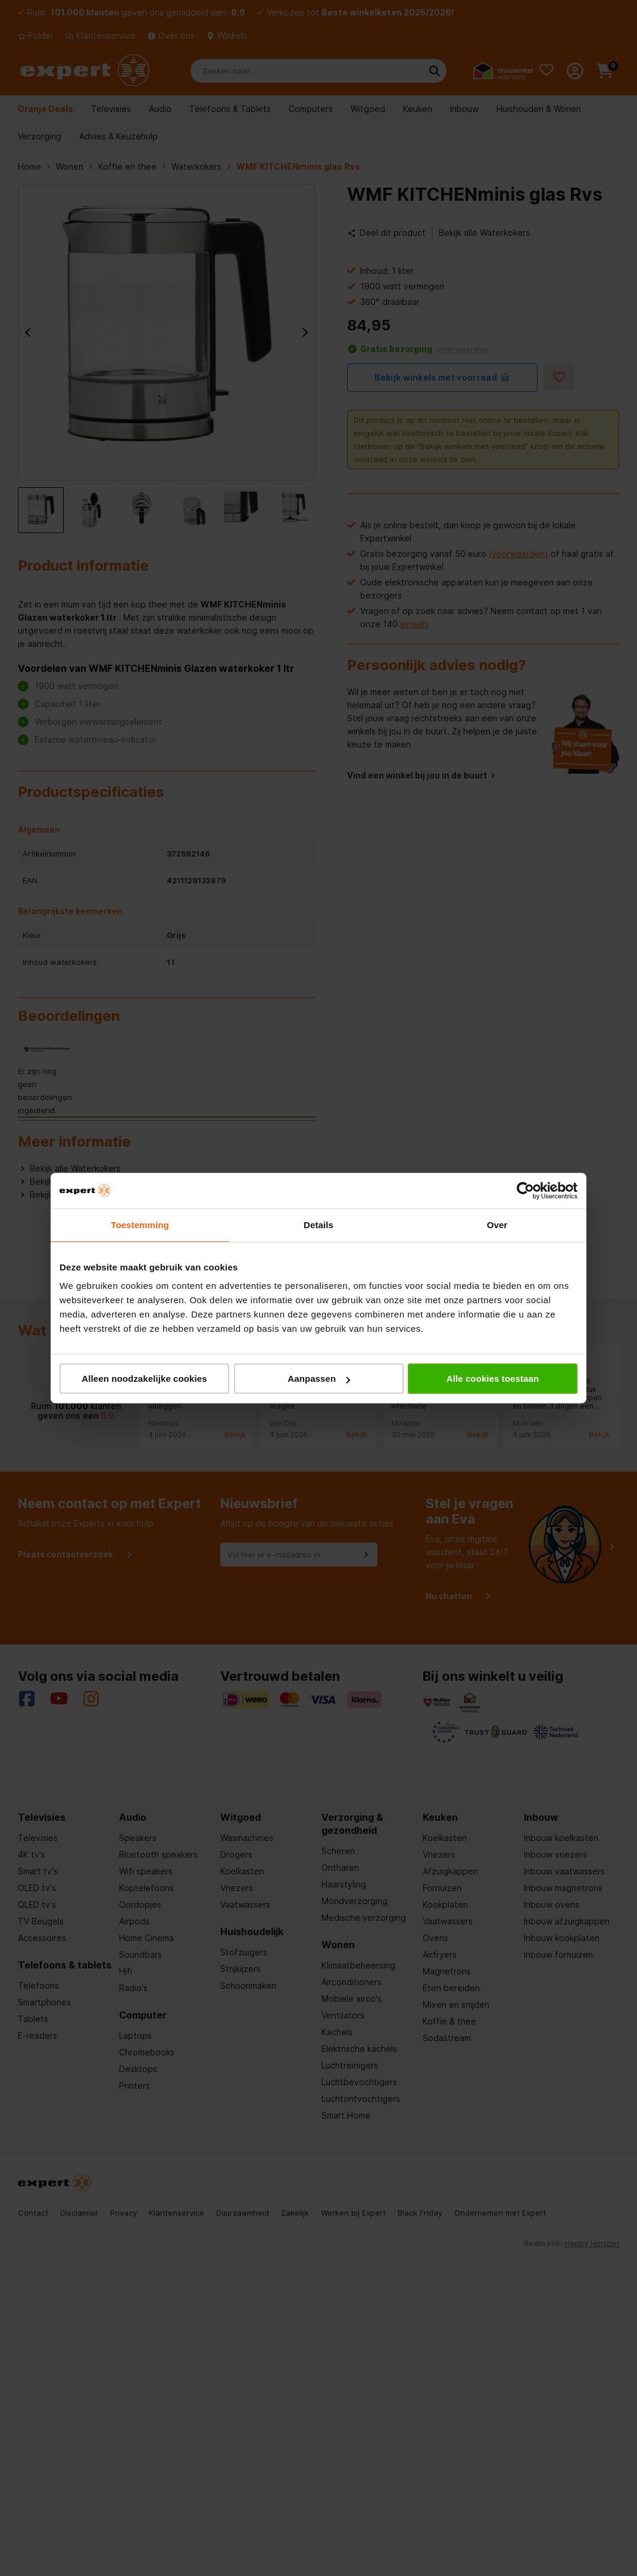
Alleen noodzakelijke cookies (144, 1378)
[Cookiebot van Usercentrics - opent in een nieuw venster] (525, 1191)
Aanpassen (319, 1378)
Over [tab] (497, 1225)
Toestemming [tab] (140, 1225)
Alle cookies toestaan (492, 1378)
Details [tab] (318, 1225)
